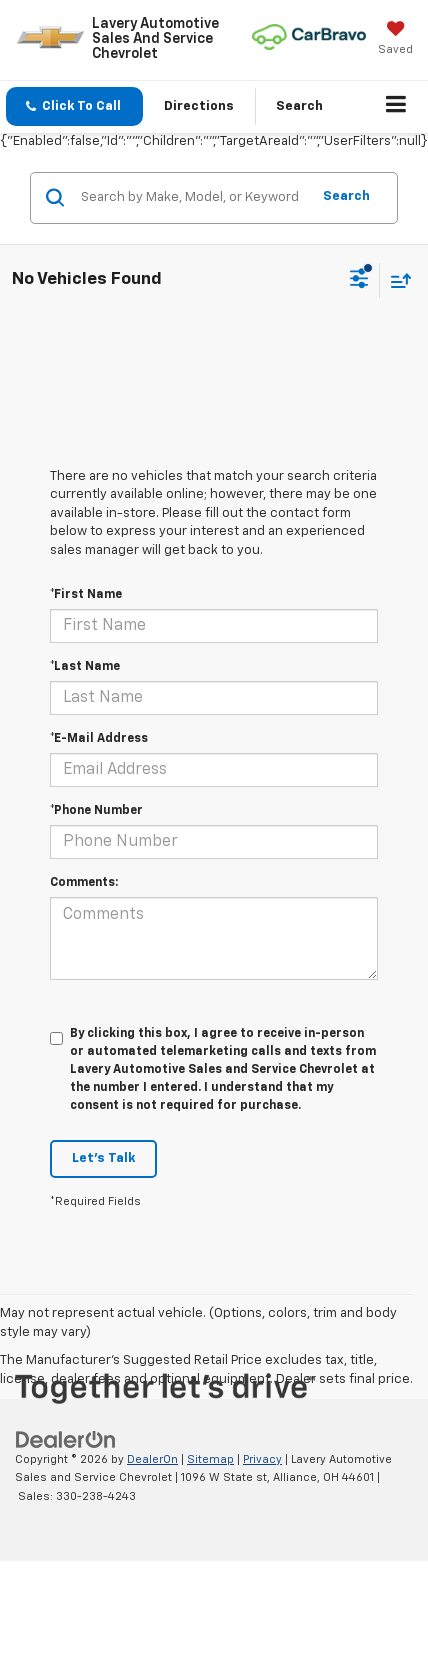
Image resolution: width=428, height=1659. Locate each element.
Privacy (262, 1459)
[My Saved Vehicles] (395, 40)
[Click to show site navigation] (396, 107)
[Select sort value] (396, 280)
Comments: (84, 883)
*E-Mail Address (99, 739)
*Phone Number (96, 811)
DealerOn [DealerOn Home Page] (152, 1459)
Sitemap (210, 1459)
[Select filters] (359, 281)
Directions (199, 106)
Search (346, 196)
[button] (74, 106)
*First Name (86, 595)
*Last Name (85, 667)
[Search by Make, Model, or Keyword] (192, 198)
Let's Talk (103, 1158)
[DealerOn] (66, 1439)
